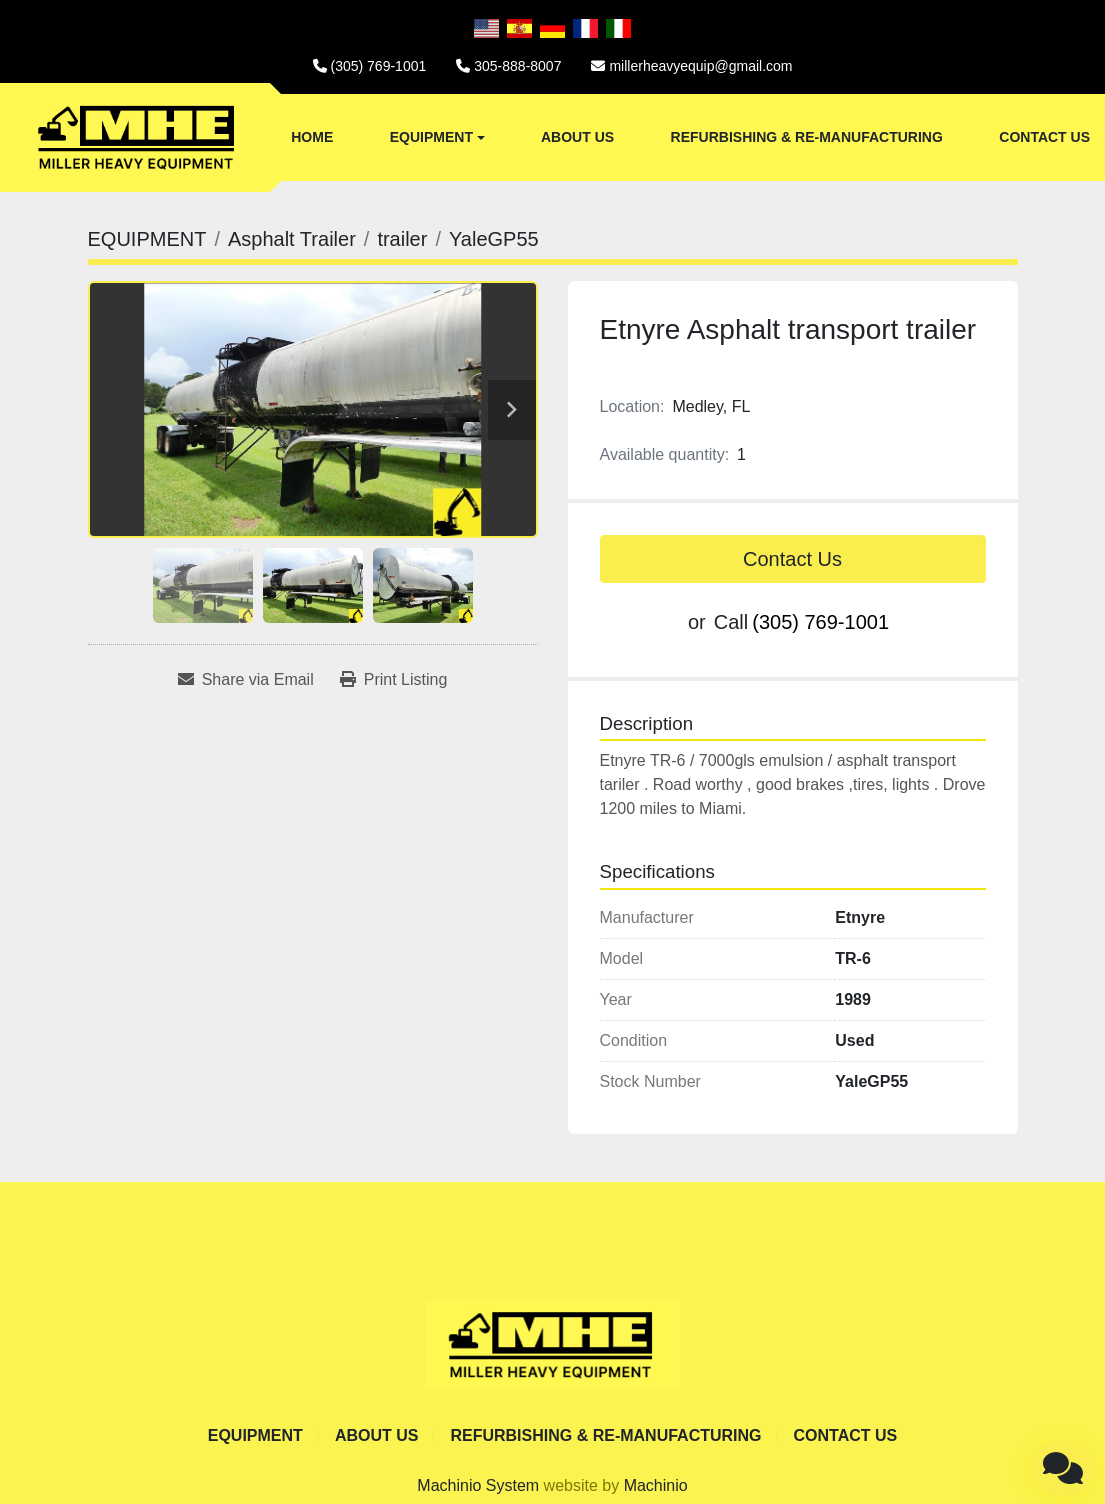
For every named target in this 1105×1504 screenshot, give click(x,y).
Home (312, 137)
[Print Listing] (394, 680)
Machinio (656, 1485)
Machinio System (478, 1485)
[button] (437, 137)
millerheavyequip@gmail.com (700, 66)
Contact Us (792, 559)
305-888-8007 (517, 66)
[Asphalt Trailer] (292, 239)
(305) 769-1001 (379, 66)
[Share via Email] (246, 680)
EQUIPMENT (431, 137)
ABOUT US (577, 137)
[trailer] (402, 239)
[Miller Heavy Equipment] (552, 1343)
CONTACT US (1044, 137)
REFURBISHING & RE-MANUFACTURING (807, 137)
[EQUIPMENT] (147, 239)
